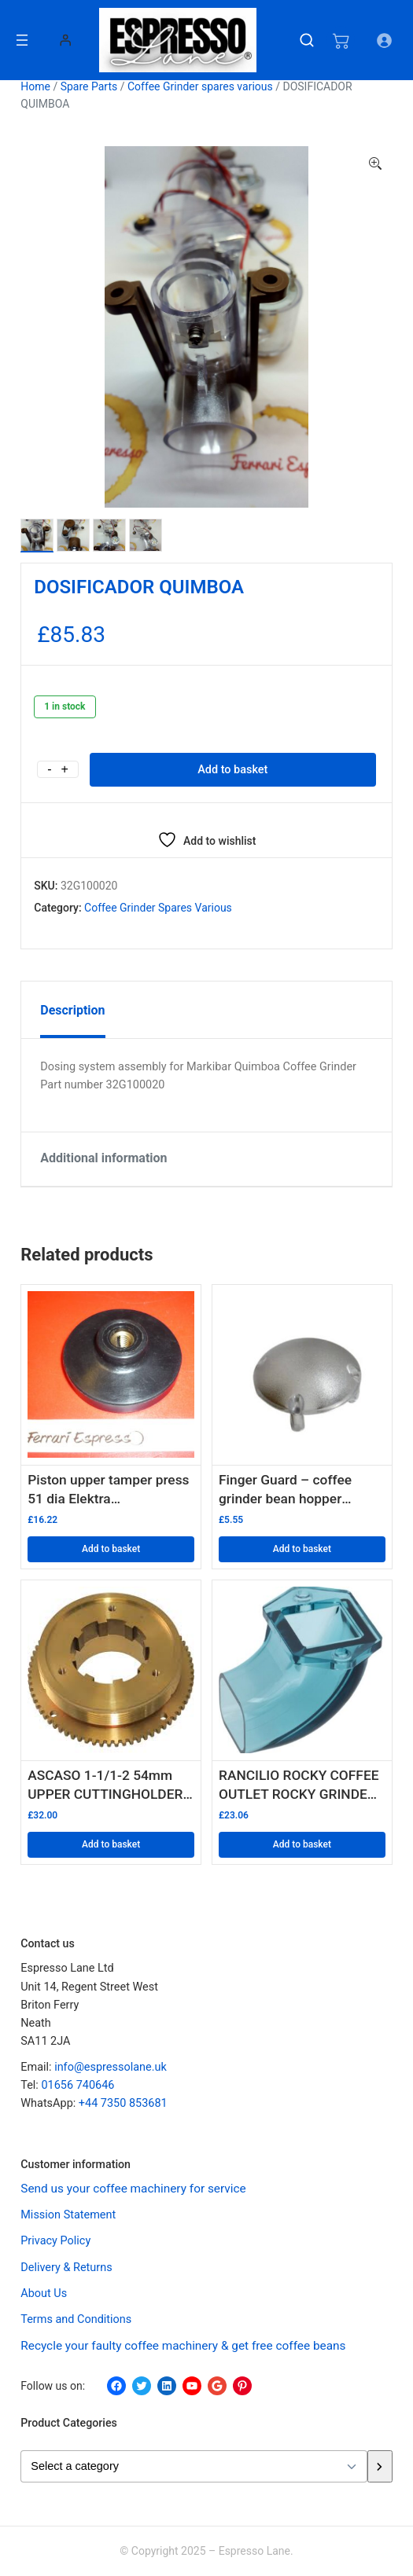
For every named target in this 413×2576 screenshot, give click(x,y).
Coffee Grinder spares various (200, 86)
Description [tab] (72, 1010)
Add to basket (232, 769)
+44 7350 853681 (123, 2103)
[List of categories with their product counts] (193, 2466)
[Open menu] (22, 40)
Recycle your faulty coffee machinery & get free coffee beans (182, 2346)
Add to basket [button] (111, 1548)
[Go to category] (380, 2466)
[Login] (65, 40)
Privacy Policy (55, 2241)
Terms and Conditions (75, 2319)
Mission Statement (68, 2215)
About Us (43, 2293)
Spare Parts (89, 86)
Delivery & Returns (66, 2267)
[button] (375, 164)
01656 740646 (77, 2085)
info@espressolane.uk (110, 2067)
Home (35, 86)
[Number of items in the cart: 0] (340, 40)
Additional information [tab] (103, 1157)
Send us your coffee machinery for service (133, 2189)
